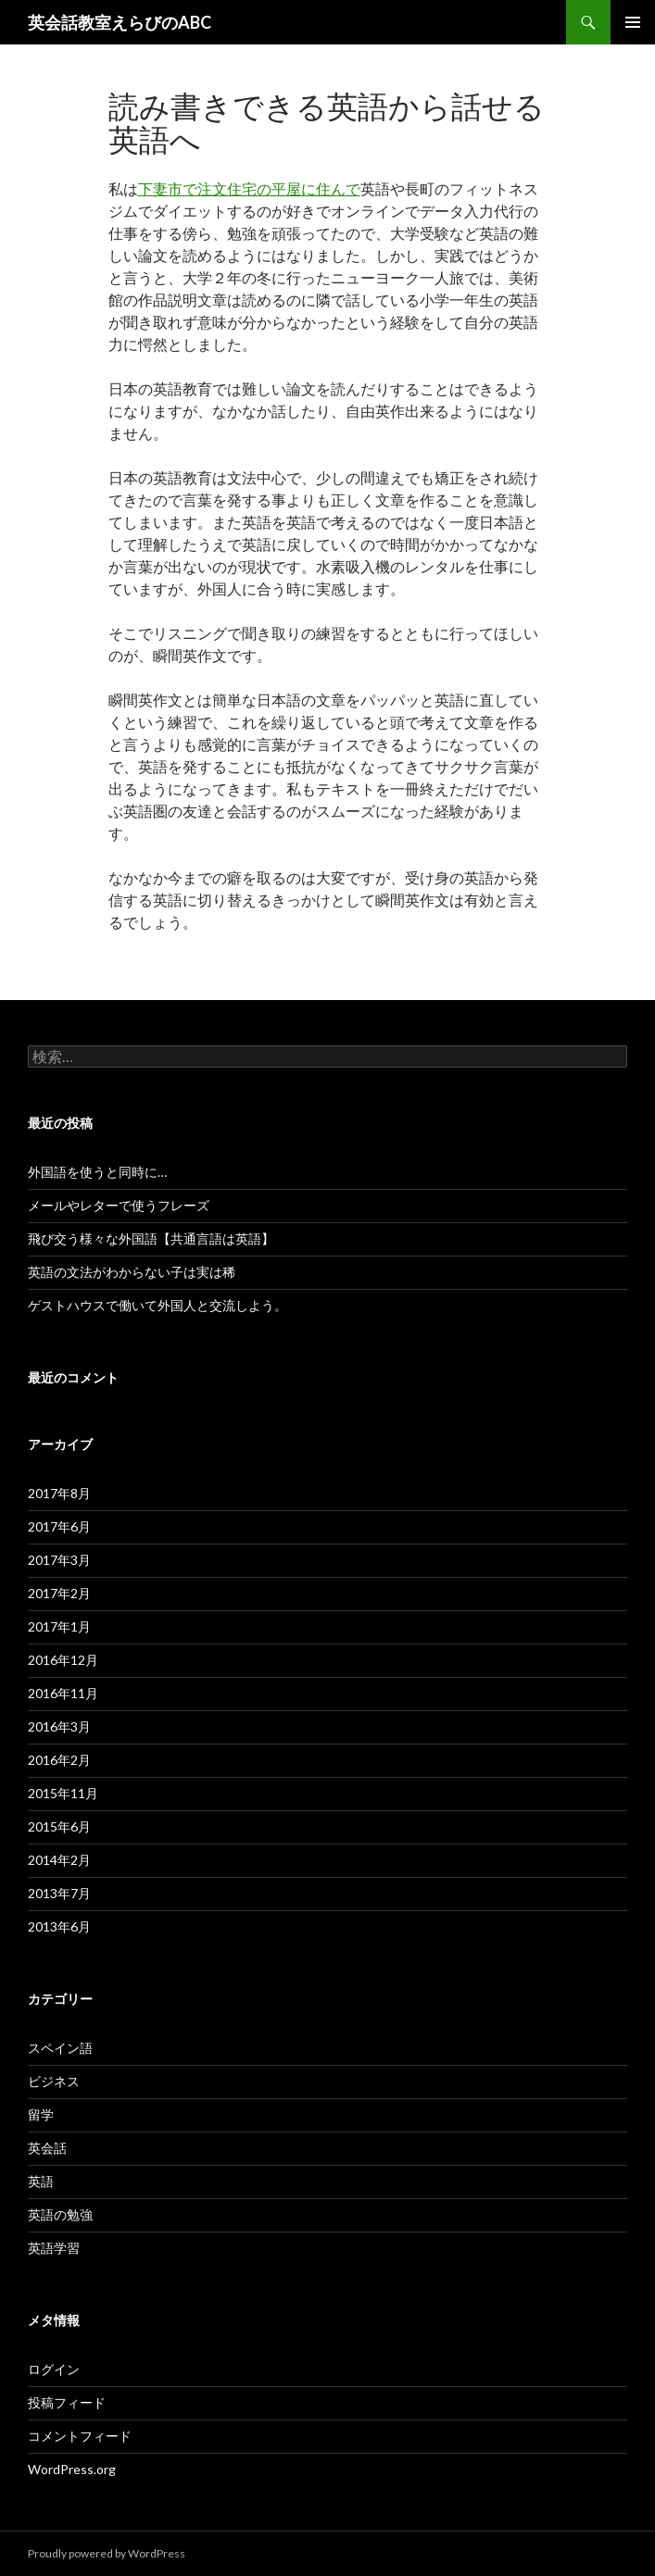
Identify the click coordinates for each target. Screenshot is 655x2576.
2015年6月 (59, 1826)
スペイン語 (60, 2048)
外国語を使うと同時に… (97, 1172)
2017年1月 (59, 1626)
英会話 (47, 2148)
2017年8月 (59, 1493)
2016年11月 (63, 1693)
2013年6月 (59, 1926)
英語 (41, 2181)
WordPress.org (72, 2469)
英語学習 (54, 2248)
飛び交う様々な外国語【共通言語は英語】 (151, 1238)
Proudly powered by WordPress (106, 2553)
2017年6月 (59, 1526)
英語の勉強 (60, 2214)
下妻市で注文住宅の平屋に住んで (249, 188)
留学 (41, 2114)
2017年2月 (59, 1593)
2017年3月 (59, 1560)
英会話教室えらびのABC (119, 22)
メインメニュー (633, 22)
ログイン (54, 2369)
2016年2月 (59, 1760)
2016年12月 (63, 1660)
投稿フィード (67, 2402)
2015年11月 (63, 1793)
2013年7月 (59, 1893)
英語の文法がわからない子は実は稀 (131, 1272)
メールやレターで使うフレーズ (118, 1205)
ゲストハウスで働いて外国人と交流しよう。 (157, 1305)
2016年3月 (59, 1726)
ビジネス (54, 2081)
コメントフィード (80, 2436)
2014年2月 (59, 1860)
